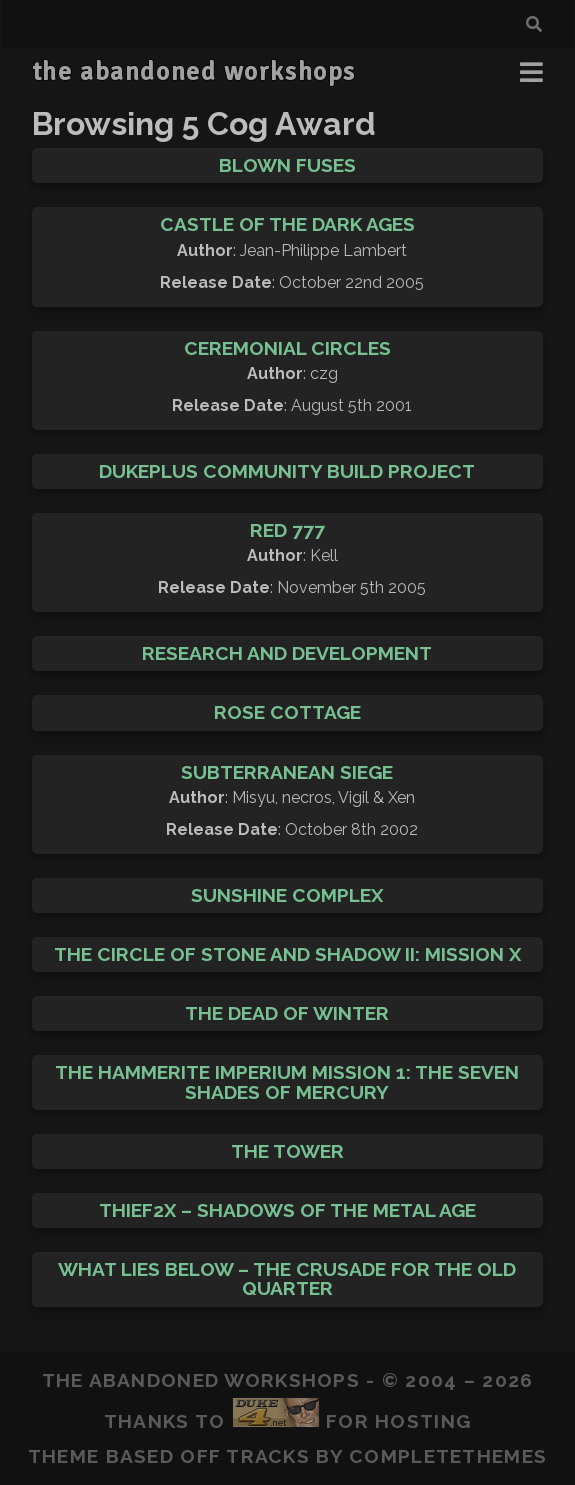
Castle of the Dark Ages (287, 224)
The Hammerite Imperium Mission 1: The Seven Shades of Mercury (287, 1081)
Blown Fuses (287, 165)
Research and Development (287, 653)
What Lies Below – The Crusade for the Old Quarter (287, 1278)
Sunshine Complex (287, 895)
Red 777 (287, 530)
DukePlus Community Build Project (287, 471)
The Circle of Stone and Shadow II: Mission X (287, 954)
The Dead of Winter (287, 1013)
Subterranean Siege (287, 772)
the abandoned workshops (194, 72)
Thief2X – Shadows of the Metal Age (287, 1210)
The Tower (287, 1151)
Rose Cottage (287, 712)
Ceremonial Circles (287, 348)
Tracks (268, 1456)
